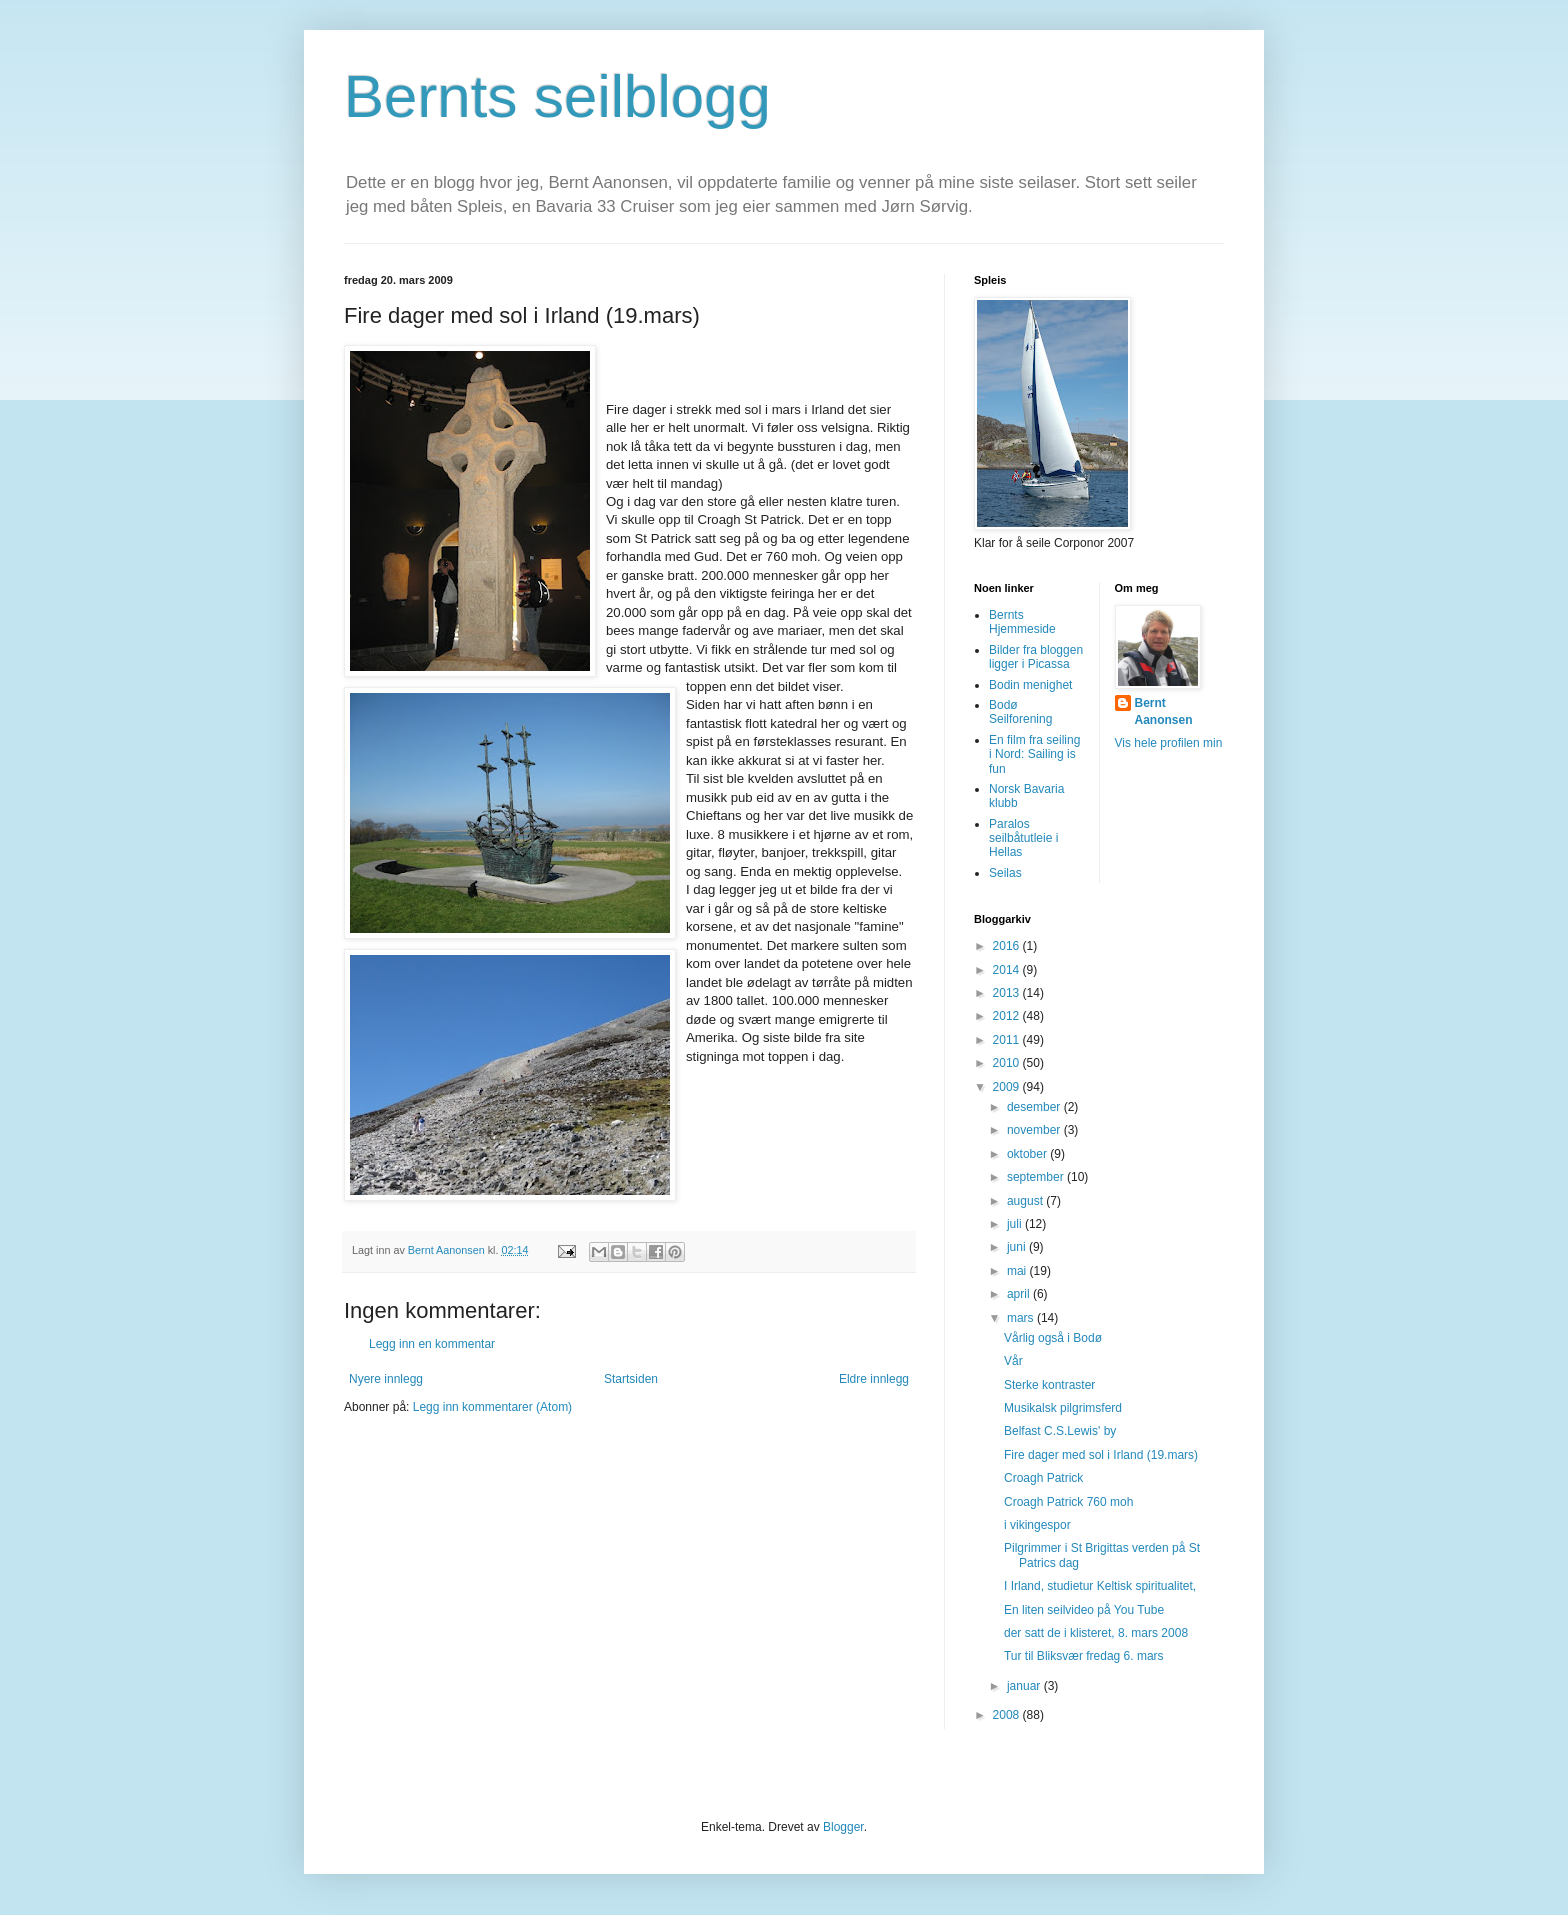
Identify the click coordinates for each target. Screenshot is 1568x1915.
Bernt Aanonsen (1164, 711)
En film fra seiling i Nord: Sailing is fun (1034, 754)
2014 (1008, 970)
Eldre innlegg (874, 1379)
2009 (1008, 1087)
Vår (1013, 1361)
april (1020, 1294)
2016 (1008, 946)
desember (1035, 1107)
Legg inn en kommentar (432, 1344)
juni (1018, 1247)
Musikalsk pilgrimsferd (1063, 1408)
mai (1018, 1271)
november (1035, 1130)
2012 (1008, 1016)
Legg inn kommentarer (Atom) (492, 1407)
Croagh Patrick (1043, 1478)
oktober (1028, 1154)
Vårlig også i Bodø (1053, 1338)
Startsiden (631, 1379)
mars (1022, 1318)
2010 (1008, 1063)
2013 (1008, 993)
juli (1016, 1224)
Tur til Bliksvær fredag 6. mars (1084, 1656)
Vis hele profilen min (1169, 743)
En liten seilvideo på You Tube (1084, 1610)
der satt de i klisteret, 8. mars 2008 (1096, 1633)
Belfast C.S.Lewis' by (1060, 1431)
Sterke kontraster (1049, 1385)
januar (1025, 1686)
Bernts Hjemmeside (1022, 622)
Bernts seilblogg (557, 96)
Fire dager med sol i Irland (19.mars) (1101, 1455)
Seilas (1005, 873)
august (1026, 1201)
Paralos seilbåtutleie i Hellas (1023, 838)
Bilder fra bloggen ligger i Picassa (1036, 657)
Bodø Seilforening (1020, 712)
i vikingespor (1037, 1525)
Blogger (843, 1827)
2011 (1008, 1040)
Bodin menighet (1030, 685)
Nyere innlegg (386, 1379)
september (1037, 1177)
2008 (1008, 1715)
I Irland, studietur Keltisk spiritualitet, (1100, 1586)
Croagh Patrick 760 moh (1068, 1502)
